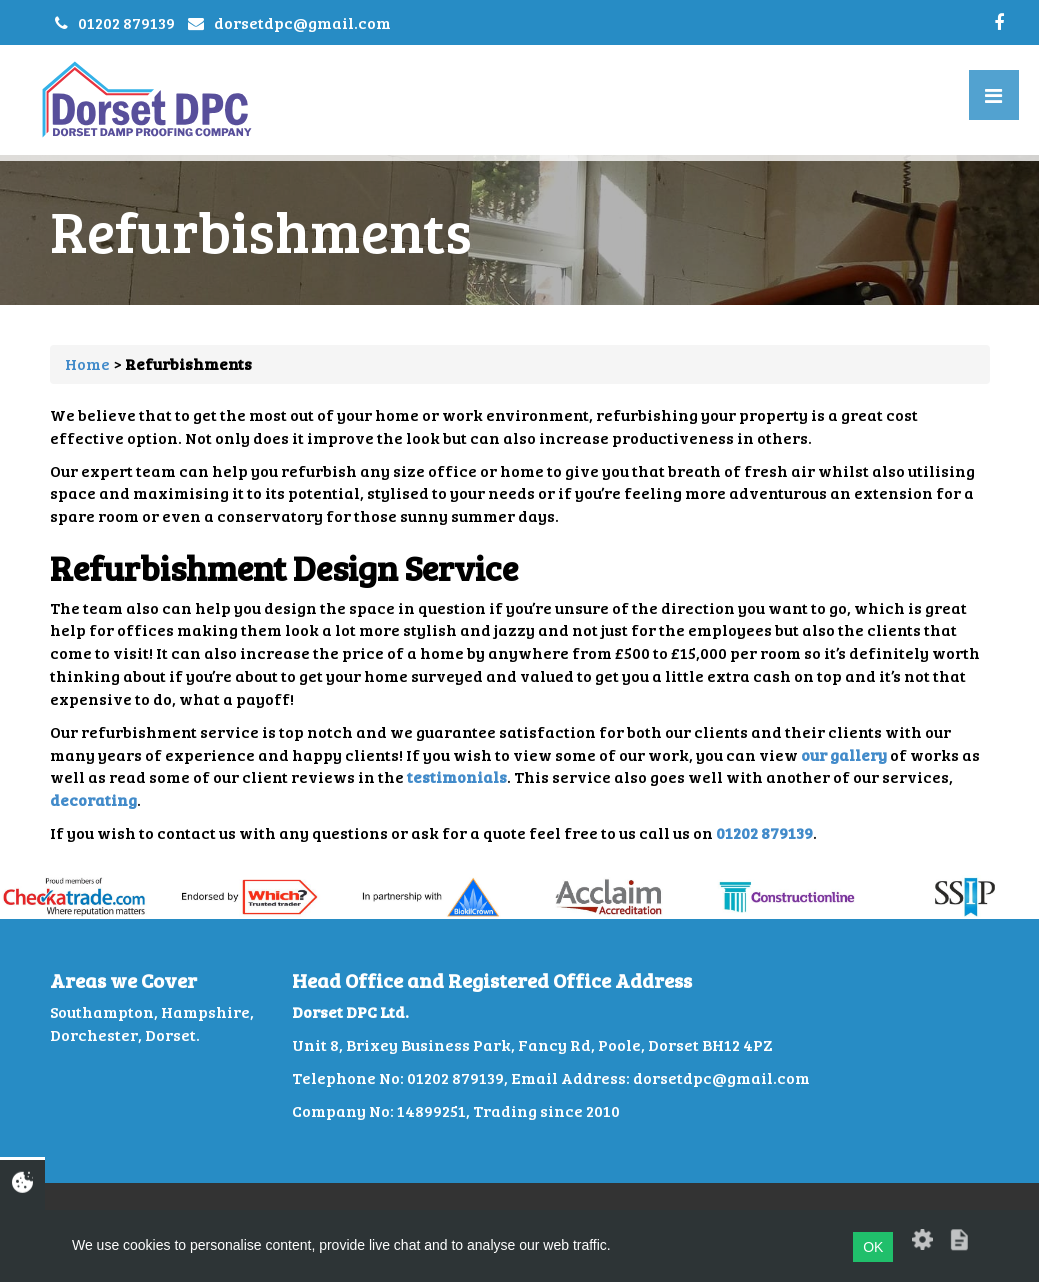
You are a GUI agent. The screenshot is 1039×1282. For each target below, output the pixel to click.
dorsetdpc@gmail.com (302, 22)
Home (87, 363)
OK (873, 1247)
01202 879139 (126, 22)
